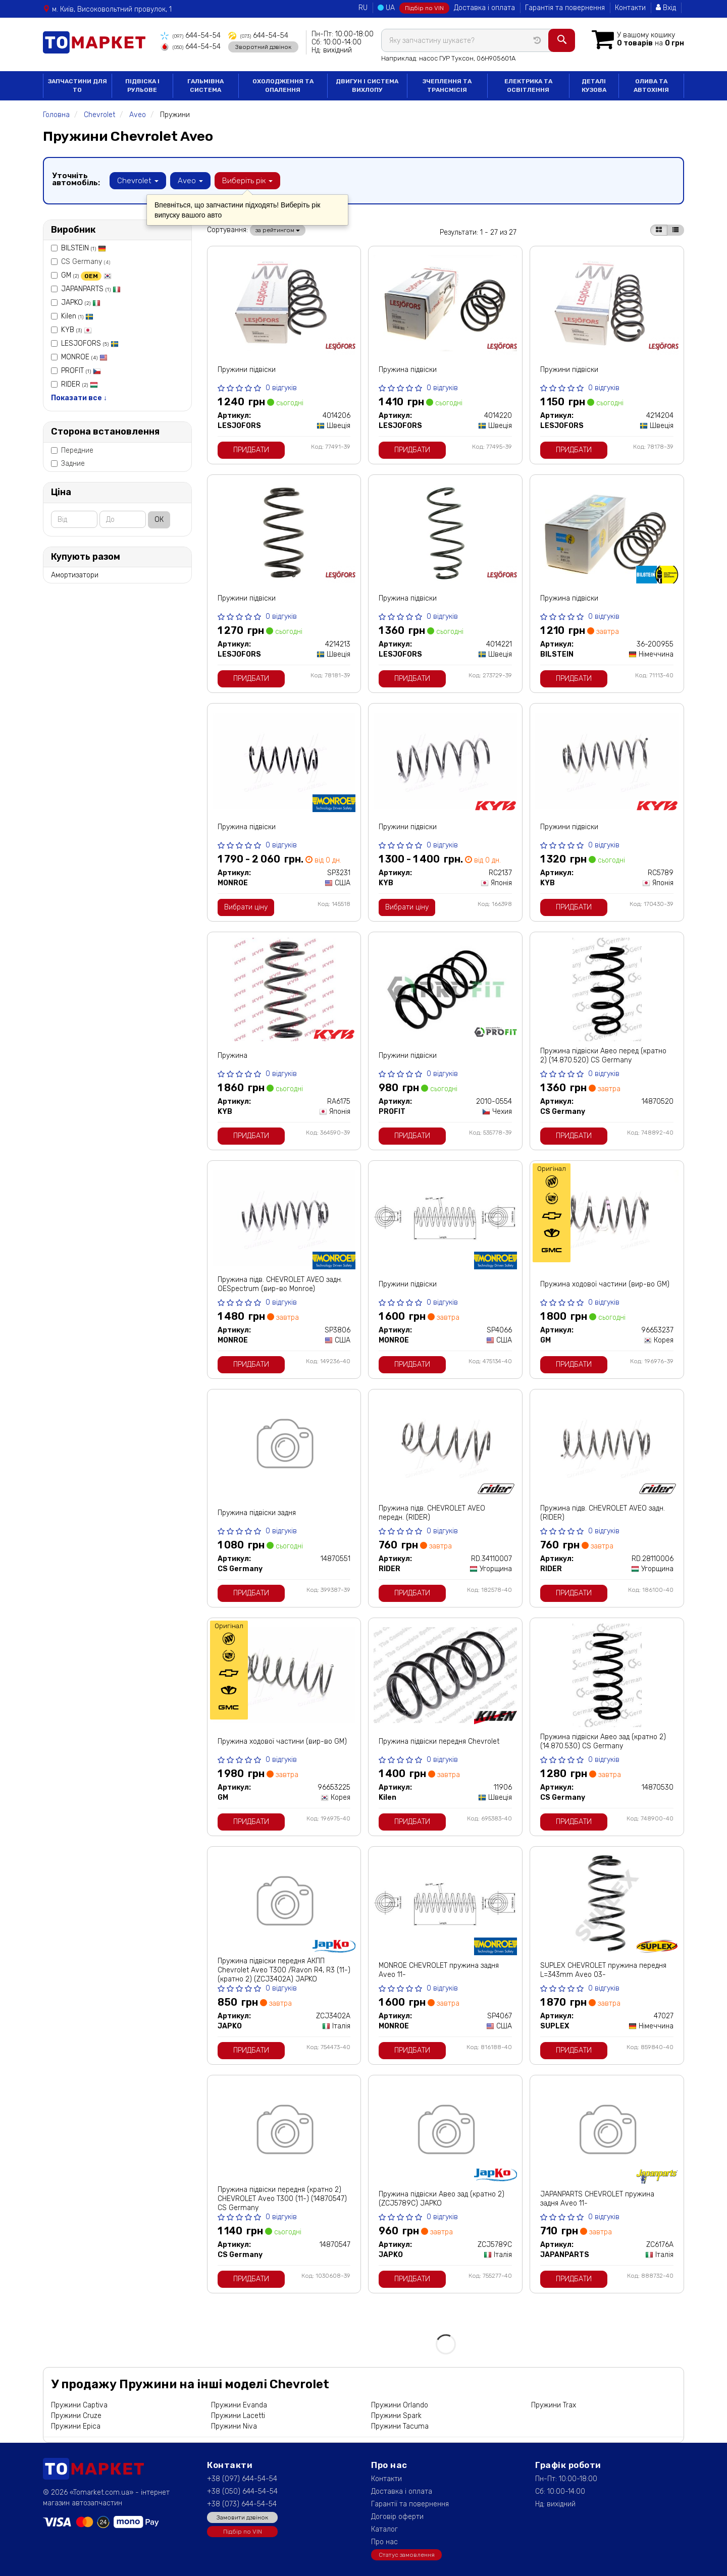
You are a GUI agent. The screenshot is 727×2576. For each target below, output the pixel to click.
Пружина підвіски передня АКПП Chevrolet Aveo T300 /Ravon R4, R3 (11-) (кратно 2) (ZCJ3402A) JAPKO (284, 1970)
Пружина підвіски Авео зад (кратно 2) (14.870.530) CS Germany (603, 1741)
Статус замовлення (407, 2554)
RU (363, 8)
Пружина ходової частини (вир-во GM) (604, 1284)
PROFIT (81, 370)
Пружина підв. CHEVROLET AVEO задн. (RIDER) (602, 1513)
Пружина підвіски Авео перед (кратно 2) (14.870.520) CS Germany (603, 1055)
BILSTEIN (83, 248)
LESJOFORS (90, 343)
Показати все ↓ (79, 398)
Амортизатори (74, 575)
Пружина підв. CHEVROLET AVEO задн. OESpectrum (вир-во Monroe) (280, 1284)
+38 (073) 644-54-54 (242, 2504)
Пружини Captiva (79, 2405)
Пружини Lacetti (238, 2415)
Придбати (251, 450)
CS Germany (80, 261)
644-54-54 (191, 35)
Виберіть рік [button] (247, 180)
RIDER (79, 384)
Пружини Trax (553, 2405)
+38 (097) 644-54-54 (242, 2479)
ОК (159, 519)
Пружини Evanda (239, 2405)
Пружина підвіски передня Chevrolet (439, 1741)
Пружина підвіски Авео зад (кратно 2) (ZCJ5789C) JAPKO (441, 2199)
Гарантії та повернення (410, 2504)
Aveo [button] (190, 180)
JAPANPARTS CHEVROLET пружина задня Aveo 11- (597, 2199)
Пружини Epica (75, 2426)
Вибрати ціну (246, 907)
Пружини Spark (396, 2415)
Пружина (232, 1055)
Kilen (77, 316)
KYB (76, 330)
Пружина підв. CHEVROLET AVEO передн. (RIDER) (432, 1513)
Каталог (384, 2529)
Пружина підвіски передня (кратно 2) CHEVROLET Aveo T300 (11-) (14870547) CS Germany (282, 2198)
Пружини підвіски (247, 369)
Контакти (630, 8)
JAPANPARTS (91, 289)
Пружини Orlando (399, 2405)
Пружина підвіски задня (257, 1513)
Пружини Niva (234, 2426)
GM (86, 275)
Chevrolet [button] (138, 180)
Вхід (666, 8)
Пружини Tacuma (400, 2426)
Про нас (384, 2542)
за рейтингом (277, 230)
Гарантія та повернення (565, 8)
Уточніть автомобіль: (76, 179)
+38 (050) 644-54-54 (242, 2491)
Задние (68, 463)
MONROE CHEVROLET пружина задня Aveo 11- (439, 1970)
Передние (72, 450)
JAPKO (80, 302)
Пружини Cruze (76, 2415)
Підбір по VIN (424, 8)
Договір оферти (397, 2516)
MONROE (84, 357)
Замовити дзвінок (242, 2517)
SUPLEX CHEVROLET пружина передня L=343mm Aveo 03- (603, 1970)
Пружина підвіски (408, 369)
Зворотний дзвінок (263, 46)
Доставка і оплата (484, 8)
